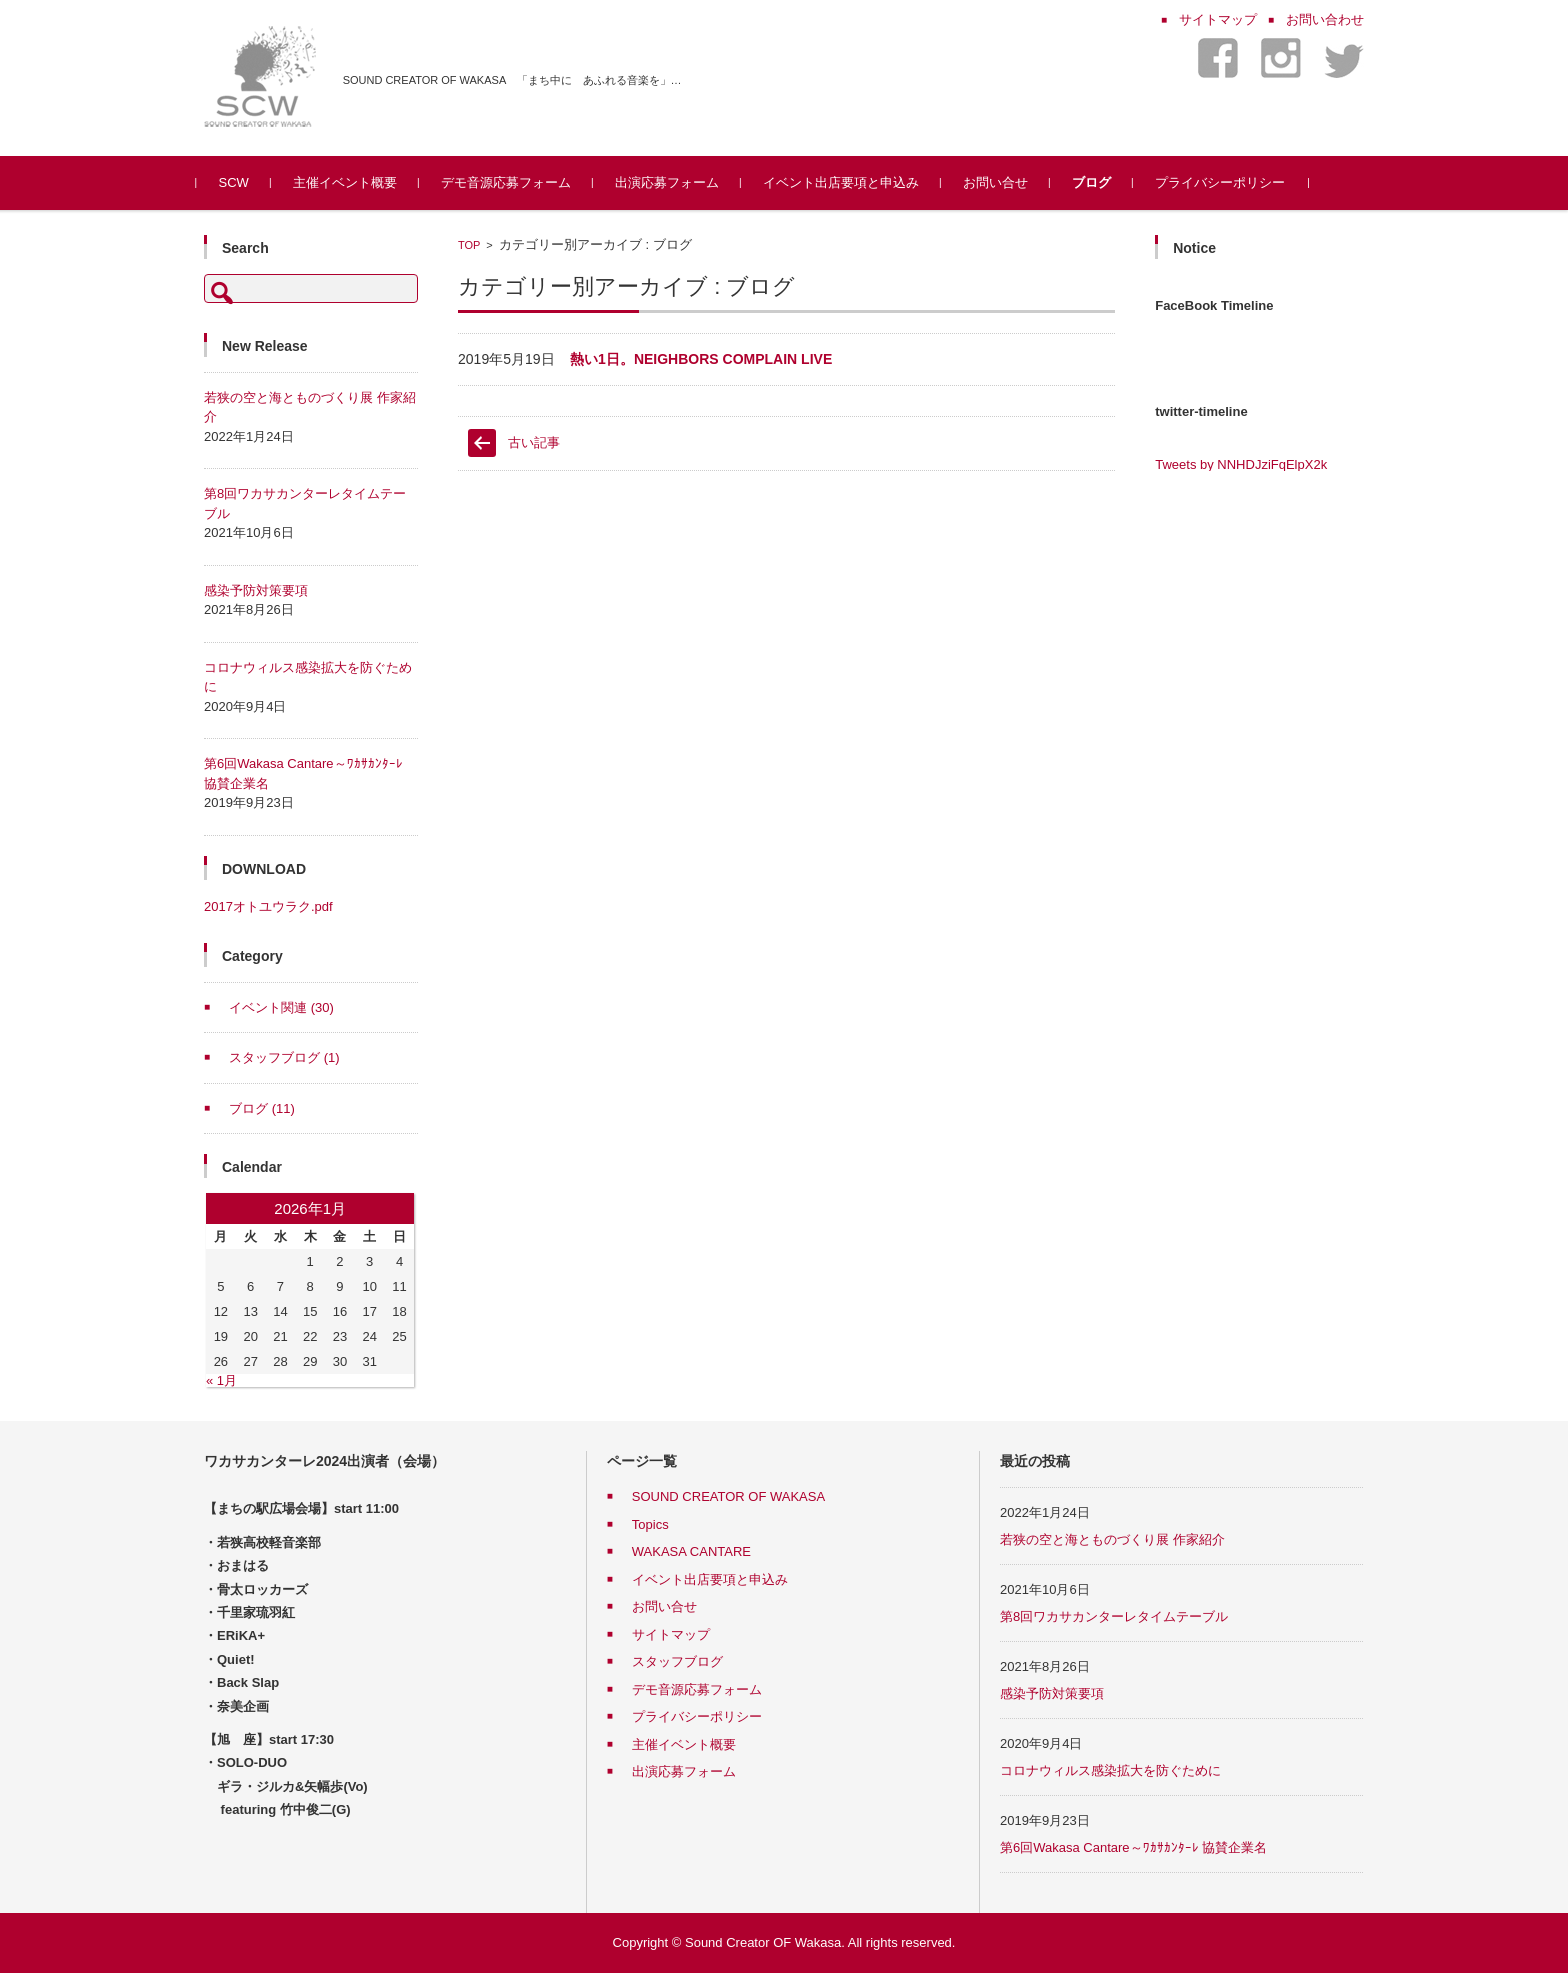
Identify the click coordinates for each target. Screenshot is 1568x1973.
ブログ (1098, 182)
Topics (650, 1524)
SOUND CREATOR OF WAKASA (728, 1496)
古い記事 (534, 442)
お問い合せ (1002, 182)
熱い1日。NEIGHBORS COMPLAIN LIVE (701, 359)
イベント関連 (281, 1007)
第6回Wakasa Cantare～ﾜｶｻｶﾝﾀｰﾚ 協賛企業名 (1133, 1847)
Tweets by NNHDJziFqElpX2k (1241, 464)
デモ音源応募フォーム (513, 182)
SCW (241, 182)
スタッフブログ (284, 1057)
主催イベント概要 (352, 182)
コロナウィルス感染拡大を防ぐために (1110, 1770)
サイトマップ (671, 1634)
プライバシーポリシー (1227, 182)
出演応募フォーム (674, 182)
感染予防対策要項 (256, 590)
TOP (469, 245)
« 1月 (221, 1380)
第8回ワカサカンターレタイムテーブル (1114, 1616)
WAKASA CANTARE (691, 1551)
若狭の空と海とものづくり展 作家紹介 (1112, 1539)
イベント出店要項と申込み (848, 182)
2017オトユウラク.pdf (268, 906)
